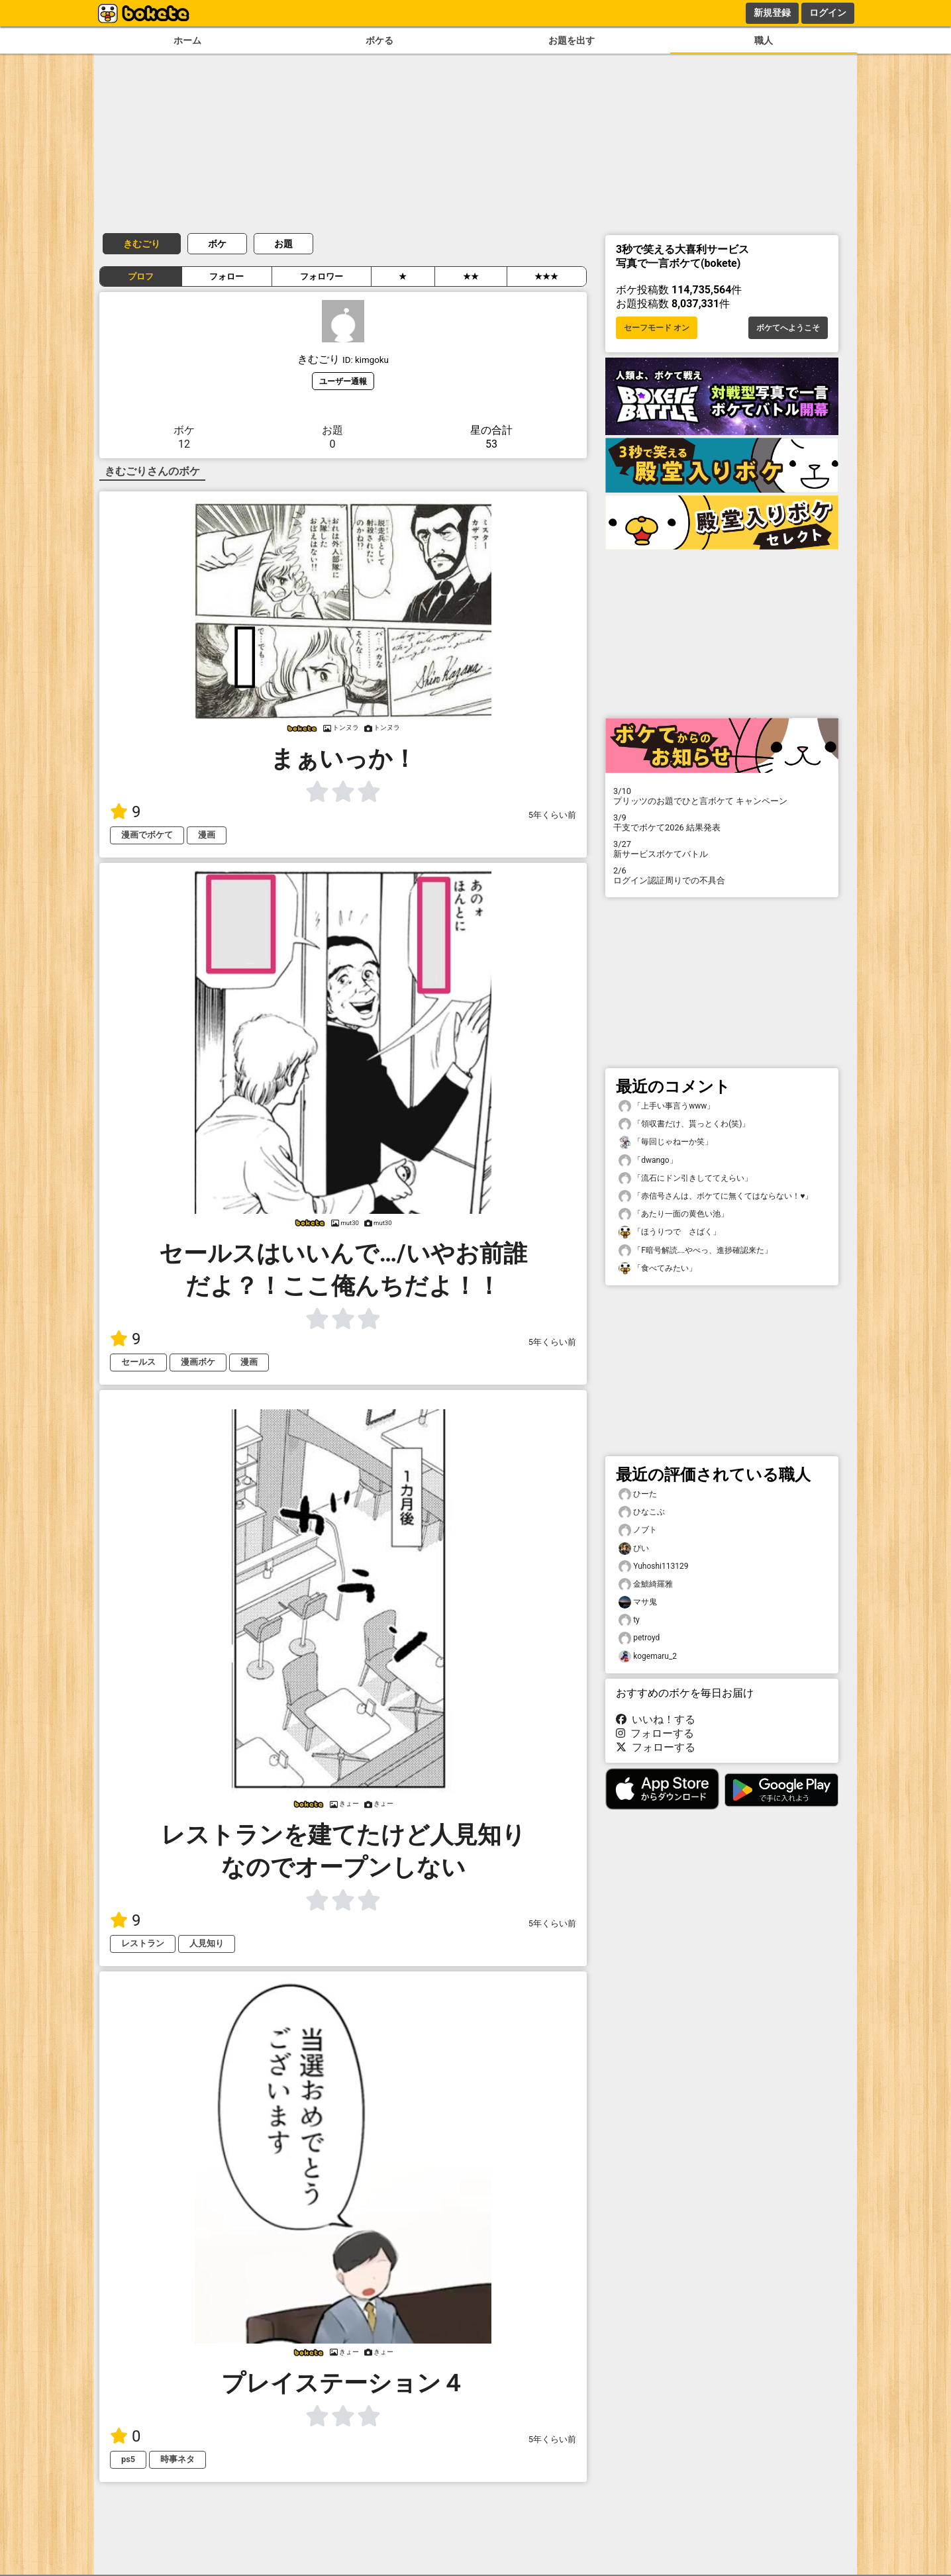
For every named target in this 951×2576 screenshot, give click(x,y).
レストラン (142, 1943)
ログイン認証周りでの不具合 (721, 875)
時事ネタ (177, 2459)
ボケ (217, 243)
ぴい (634, 1548)
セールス (138, 1362)
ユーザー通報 (343, 381)
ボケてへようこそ (788, 327)
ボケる (379, 40)
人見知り (206, 1943)
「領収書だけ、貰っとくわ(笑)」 (684, 1124)
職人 (763, 40)
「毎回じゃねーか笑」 (666, 1142)
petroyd (639, 1638)
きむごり (141, 243)
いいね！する (655, 1719)
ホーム (187, 40)
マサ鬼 (638, 1602)
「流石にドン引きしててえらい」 (685, 1178)
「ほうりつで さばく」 (670, 1232)
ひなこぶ (642, 1512)
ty (629, 1620)
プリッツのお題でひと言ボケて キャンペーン (721, 796)
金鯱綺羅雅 (646, 1584)
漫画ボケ (198, 1362)
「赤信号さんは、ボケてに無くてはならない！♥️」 (716, 1196)
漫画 (206, 835)
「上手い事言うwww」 (667, 1106)
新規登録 (772, 12)
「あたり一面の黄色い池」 (673, 1214)
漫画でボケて (147, 835)
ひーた (638, 1494)
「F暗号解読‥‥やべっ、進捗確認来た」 (695, 1250)
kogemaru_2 (648, 1656)
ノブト (638, 1530)
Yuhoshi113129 (653, 1566)
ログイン (827, 12)
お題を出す (571, 40)
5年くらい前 (552, 815)
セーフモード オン (656, 327)
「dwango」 (648, 1160)
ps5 (128, 2459)
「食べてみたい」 (658, 1268)
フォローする (655, 1733)
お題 (283, 243)
